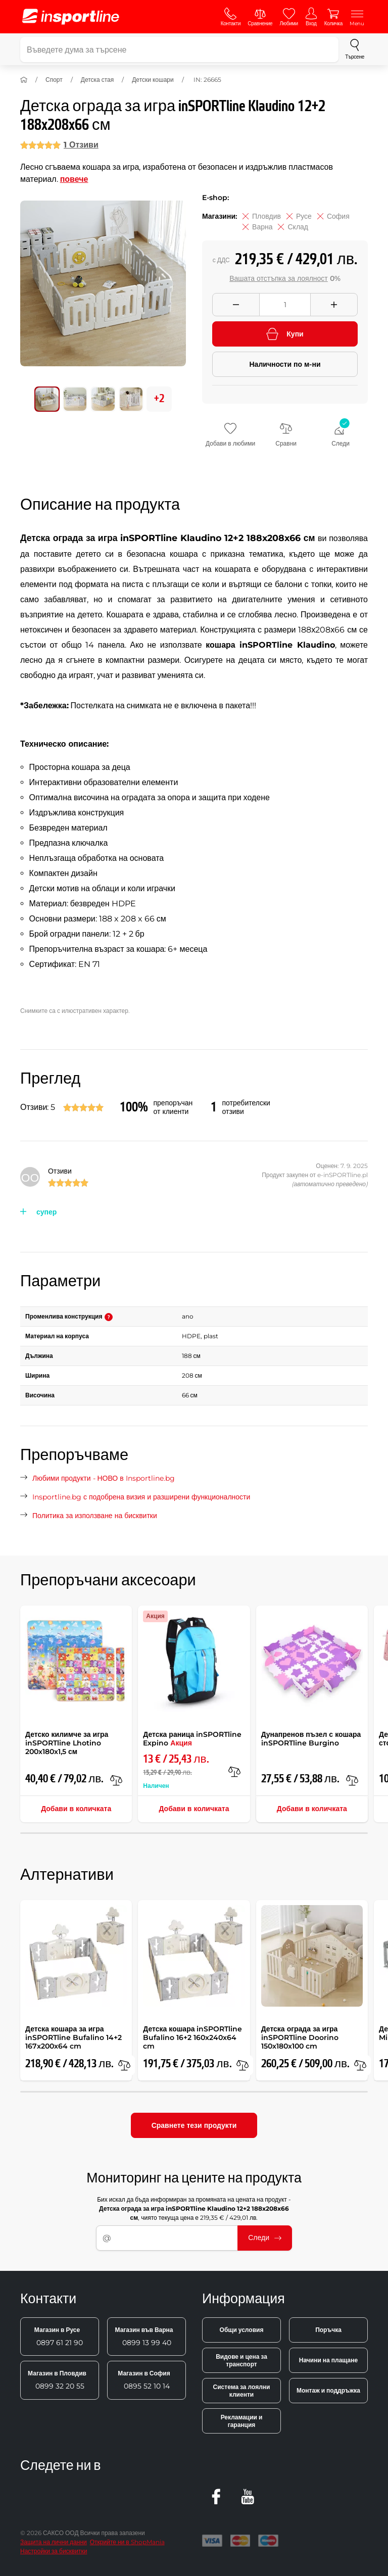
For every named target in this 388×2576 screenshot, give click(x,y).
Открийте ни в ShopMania (127, 2542)
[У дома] (23, 79)
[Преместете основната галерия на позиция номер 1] (75, 399)
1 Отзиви (81, 145)
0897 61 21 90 (58, 2336)
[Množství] (285, 304)
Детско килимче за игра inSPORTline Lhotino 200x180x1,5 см (66, 1743)
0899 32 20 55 (57, 2380)
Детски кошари (152, 79)
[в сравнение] (116, 1780)
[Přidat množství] (334, 304)
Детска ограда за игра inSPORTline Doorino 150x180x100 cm (299, 2037)
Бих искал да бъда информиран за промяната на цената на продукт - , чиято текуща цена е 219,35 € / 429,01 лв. (194, 2208)
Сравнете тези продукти (194, 2125)
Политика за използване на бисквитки (94, 1515)
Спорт (54, 79)
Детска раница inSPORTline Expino (192, 1738)
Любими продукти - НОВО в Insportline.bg (103, 1478)
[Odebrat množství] (236, 304)
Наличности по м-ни (284, 364)
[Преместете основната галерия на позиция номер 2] (103, 399)
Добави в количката (76, 1808)
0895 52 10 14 (144, 2380)
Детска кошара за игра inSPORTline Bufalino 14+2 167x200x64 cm (73, 2037)
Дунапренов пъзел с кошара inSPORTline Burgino (311, 1738)
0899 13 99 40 (144, 2336)
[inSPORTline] (70, 16)
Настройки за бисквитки (53, 2551)
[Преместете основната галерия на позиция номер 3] (131, 399)
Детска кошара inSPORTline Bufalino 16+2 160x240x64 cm (192, 2037)
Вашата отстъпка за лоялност (278, 278)
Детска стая (97, 79)
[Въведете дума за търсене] (179, 49)
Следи (264, 2237)
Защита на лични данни (53, 2542)
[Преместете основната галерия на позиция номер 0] (47, 399)
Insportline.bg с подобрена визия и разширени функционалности (141, 1496)
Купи (284, 334)
